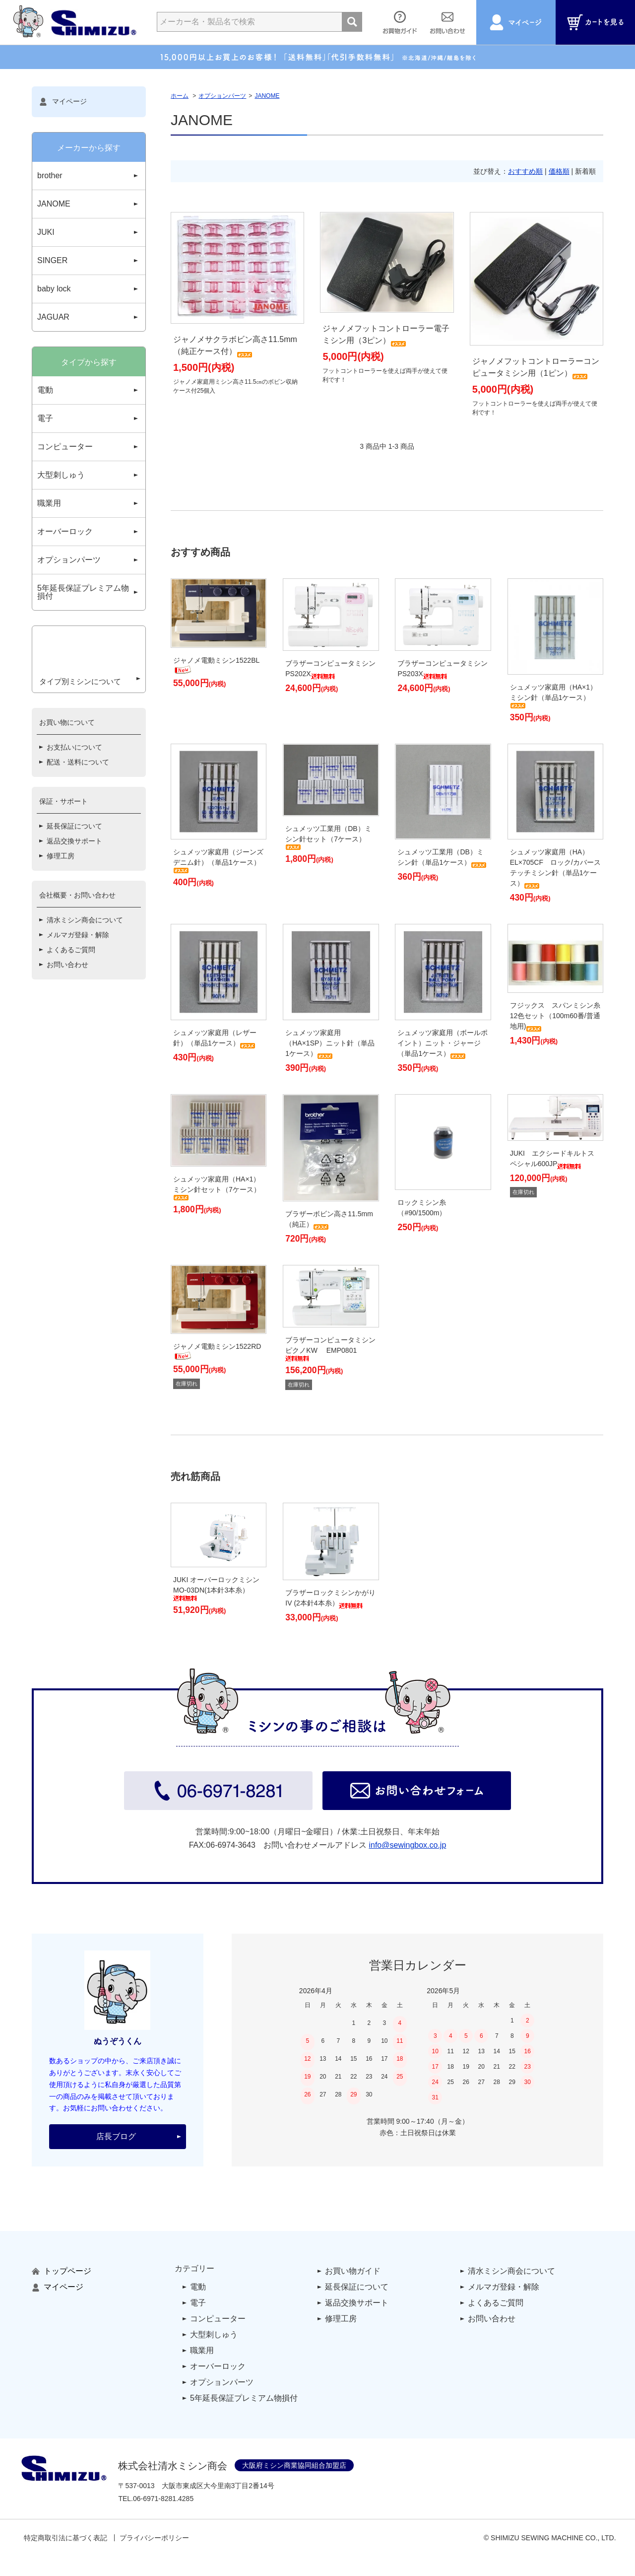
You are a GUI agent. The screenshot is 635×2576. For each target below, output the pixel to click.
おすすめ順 (525, 171)
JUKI (46, 232)
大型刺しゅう (61, 475)
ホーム (180, 95)
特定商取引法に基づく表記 (65, 2538)
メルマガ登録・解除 (78, 971)
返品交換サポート (74, 878)
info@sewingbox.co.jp (407, 1845)
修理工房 (60, 893)
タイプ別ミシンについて (81, 715)
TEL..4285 (155, 2499)
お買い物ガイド (353, 2271)
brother (50, 175)
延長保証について (74, 863)
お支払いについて (74, 784)
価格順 (559, 171)
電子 (45, 418)
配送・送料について (78, 799)
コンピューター (65, 446)
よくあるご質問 (71, 986)
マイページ (63, 101)
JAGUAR (53, 317)
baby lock (54, 288)
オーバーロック (65, 531)
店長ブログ (116, 2136)
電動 (45, 390)
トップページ (61, 2271)
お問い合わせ (67, 1001)
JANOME (266, 95)
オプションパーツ (222, 95)
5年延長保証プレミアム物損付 (83, 592)
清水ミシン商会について (85, 957)
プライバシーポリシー (154, 2538)
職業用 (49, 503)
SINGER (52, 260)
